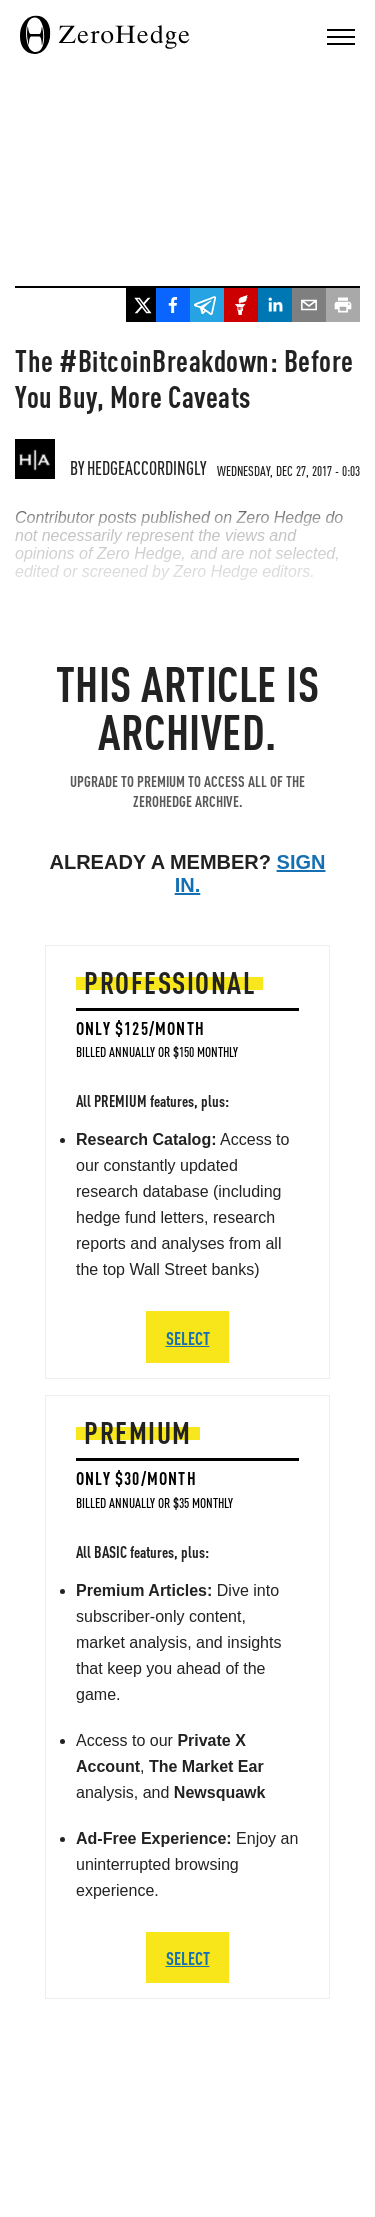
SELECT (188, 1957)
